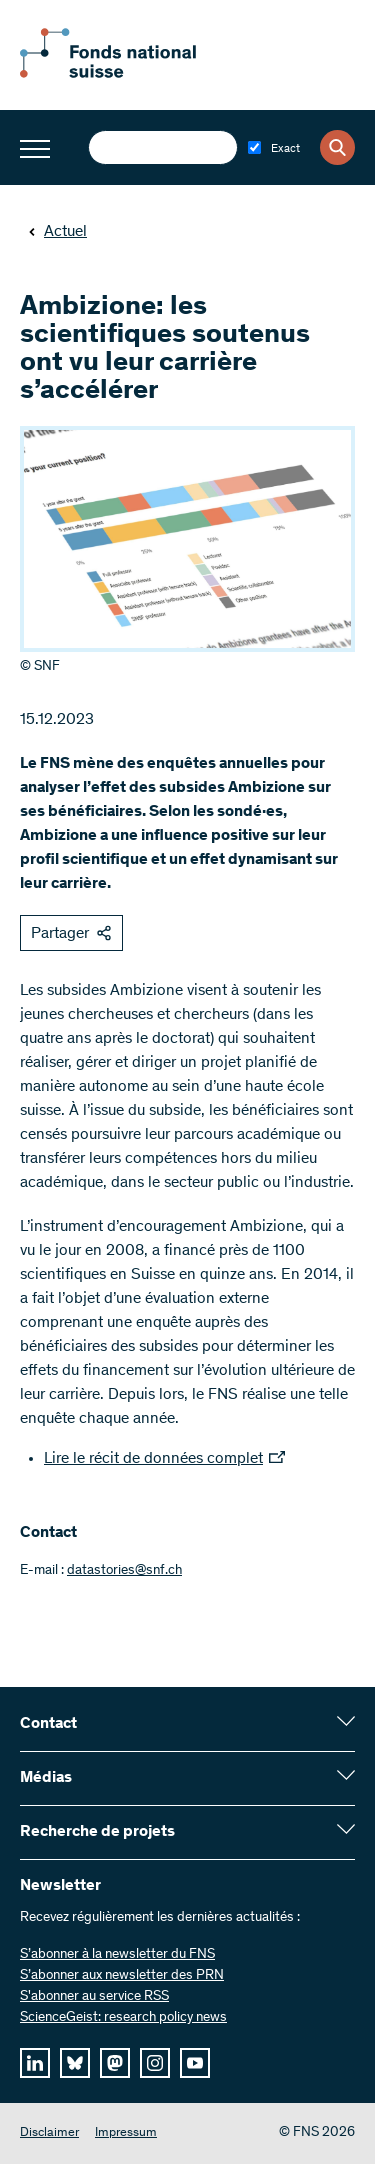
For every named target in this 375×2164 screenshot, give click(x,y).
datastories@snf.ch (124, 1571)
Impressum (126, 2133)
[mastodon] (115, 2063)
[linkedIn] (35, 2063)
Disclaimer (49, 2133)
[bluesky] (75, 2063)
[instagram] (155, 2063)
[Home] (130, 74)
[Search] (337, 147)
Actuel (57, 232)
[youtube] (195, 2063)
